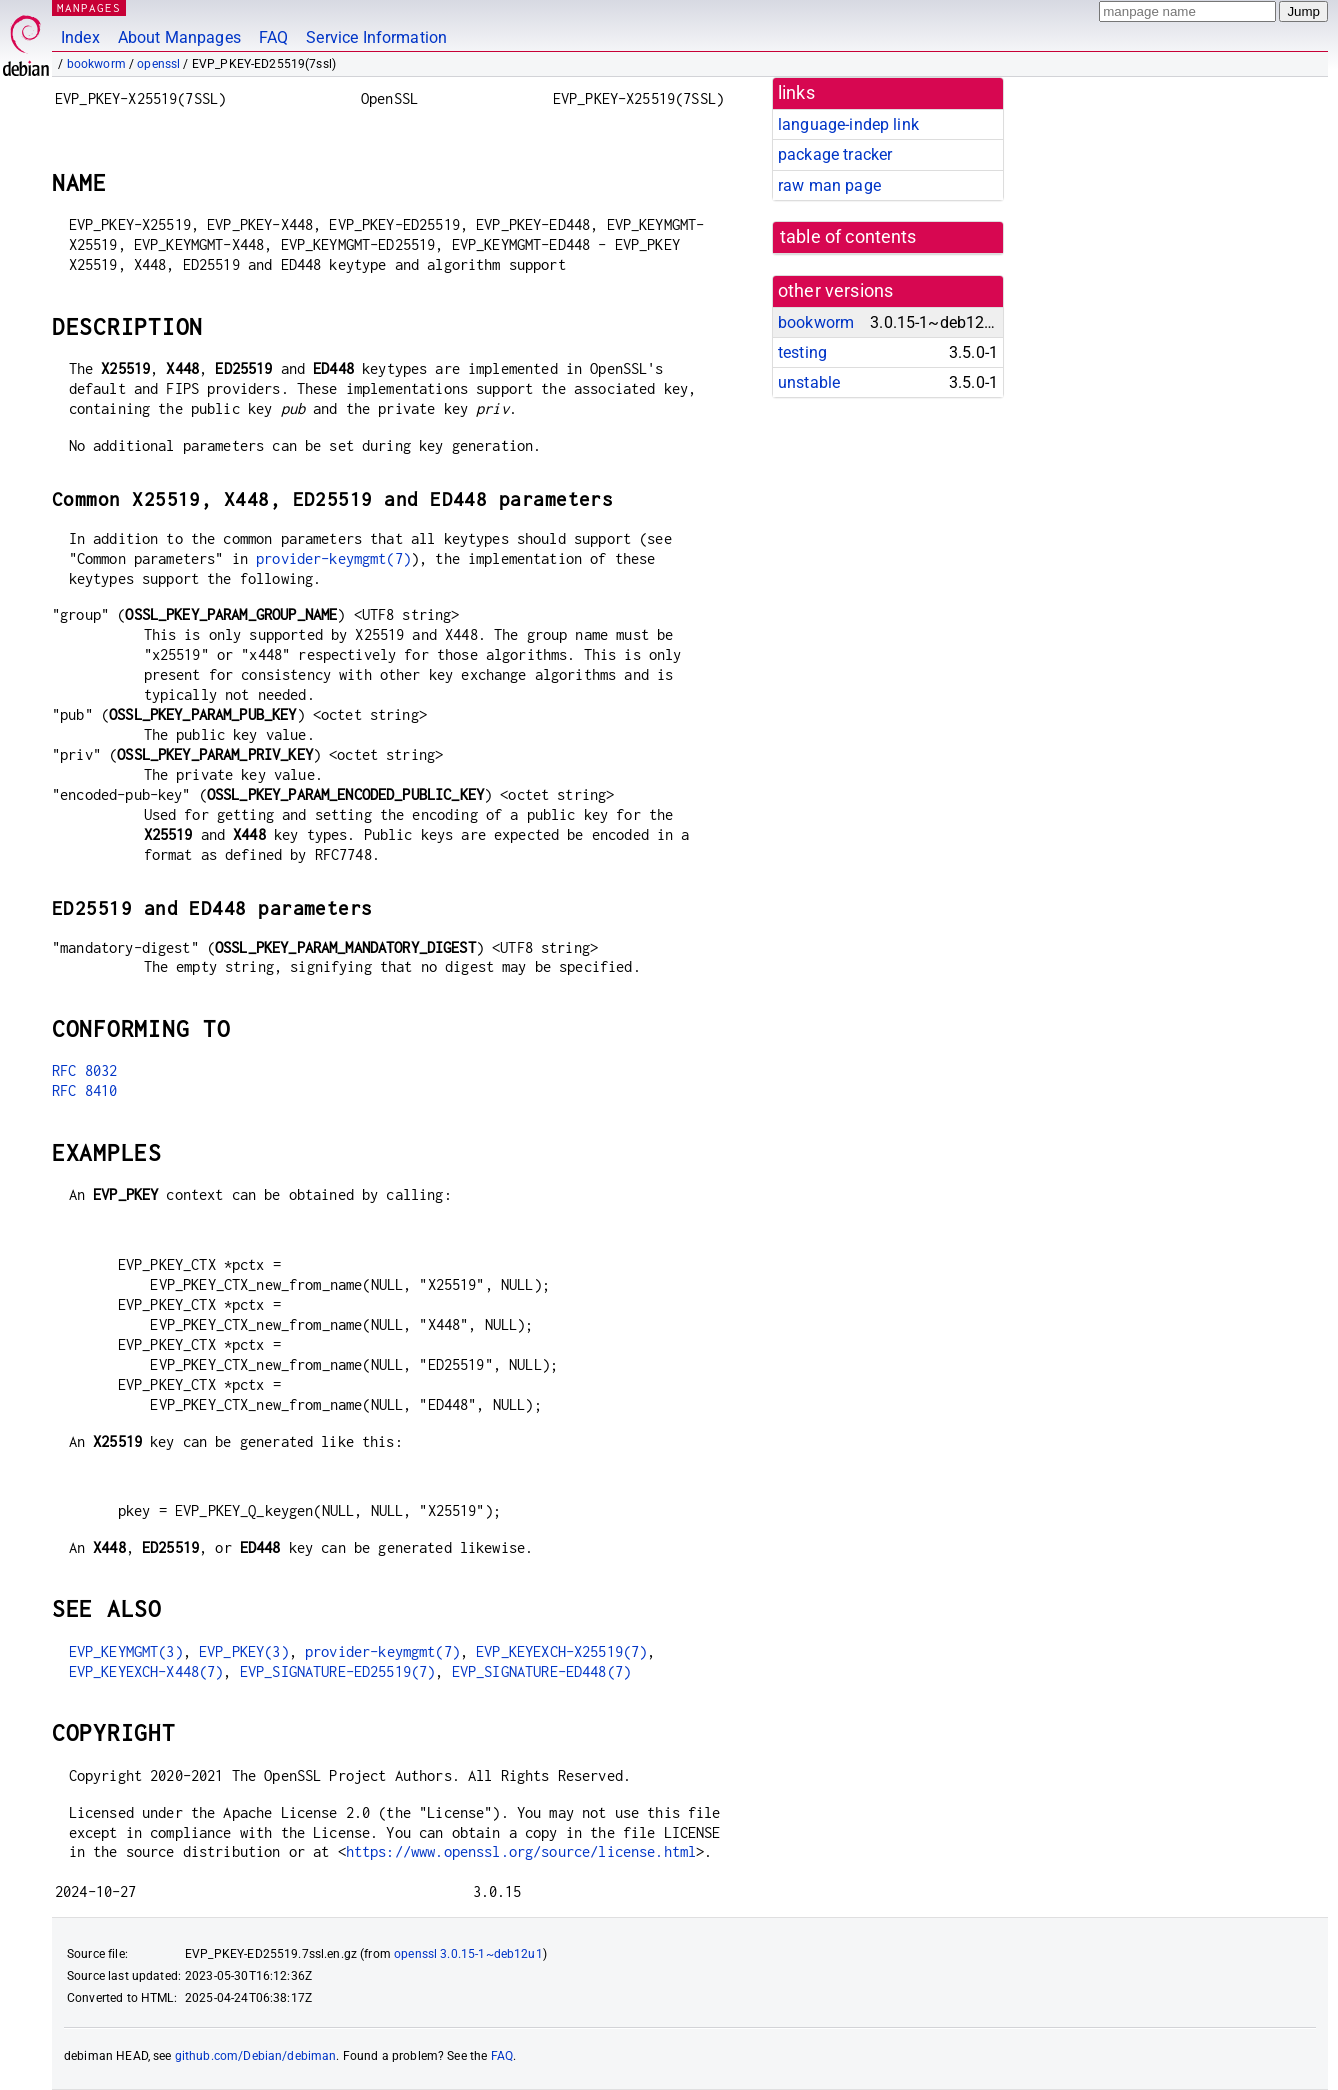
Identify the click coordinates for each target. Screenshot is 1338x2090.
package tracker (835, 154)
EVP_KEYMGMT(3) (126, 1651)
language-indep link (848, 124)
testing (802, 352)
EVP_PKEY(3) (244, 1651)
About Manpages (179, 37)
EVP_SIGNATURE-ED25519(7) (338, 1671)
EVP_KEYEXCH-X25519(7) (561, 1651)
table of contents (848, 237)
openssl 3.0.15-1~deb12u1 (468, 1954)
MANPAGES (89, 7)
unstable (809, 382)
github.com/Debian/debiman (256, 2056)
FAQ (273, 37)
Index (80, 37)
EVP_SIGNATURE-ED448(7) (541, 1671)
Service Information (376, 37)
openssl (158, 64)
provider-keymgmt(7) (333, 558)
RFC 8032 (84, 1070)
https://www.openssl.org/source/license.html (521, 1851)
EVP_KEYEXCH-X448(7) (146, 1671)
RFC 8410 (84, 1090)
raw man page (829, 185)
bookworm (96, 64)
